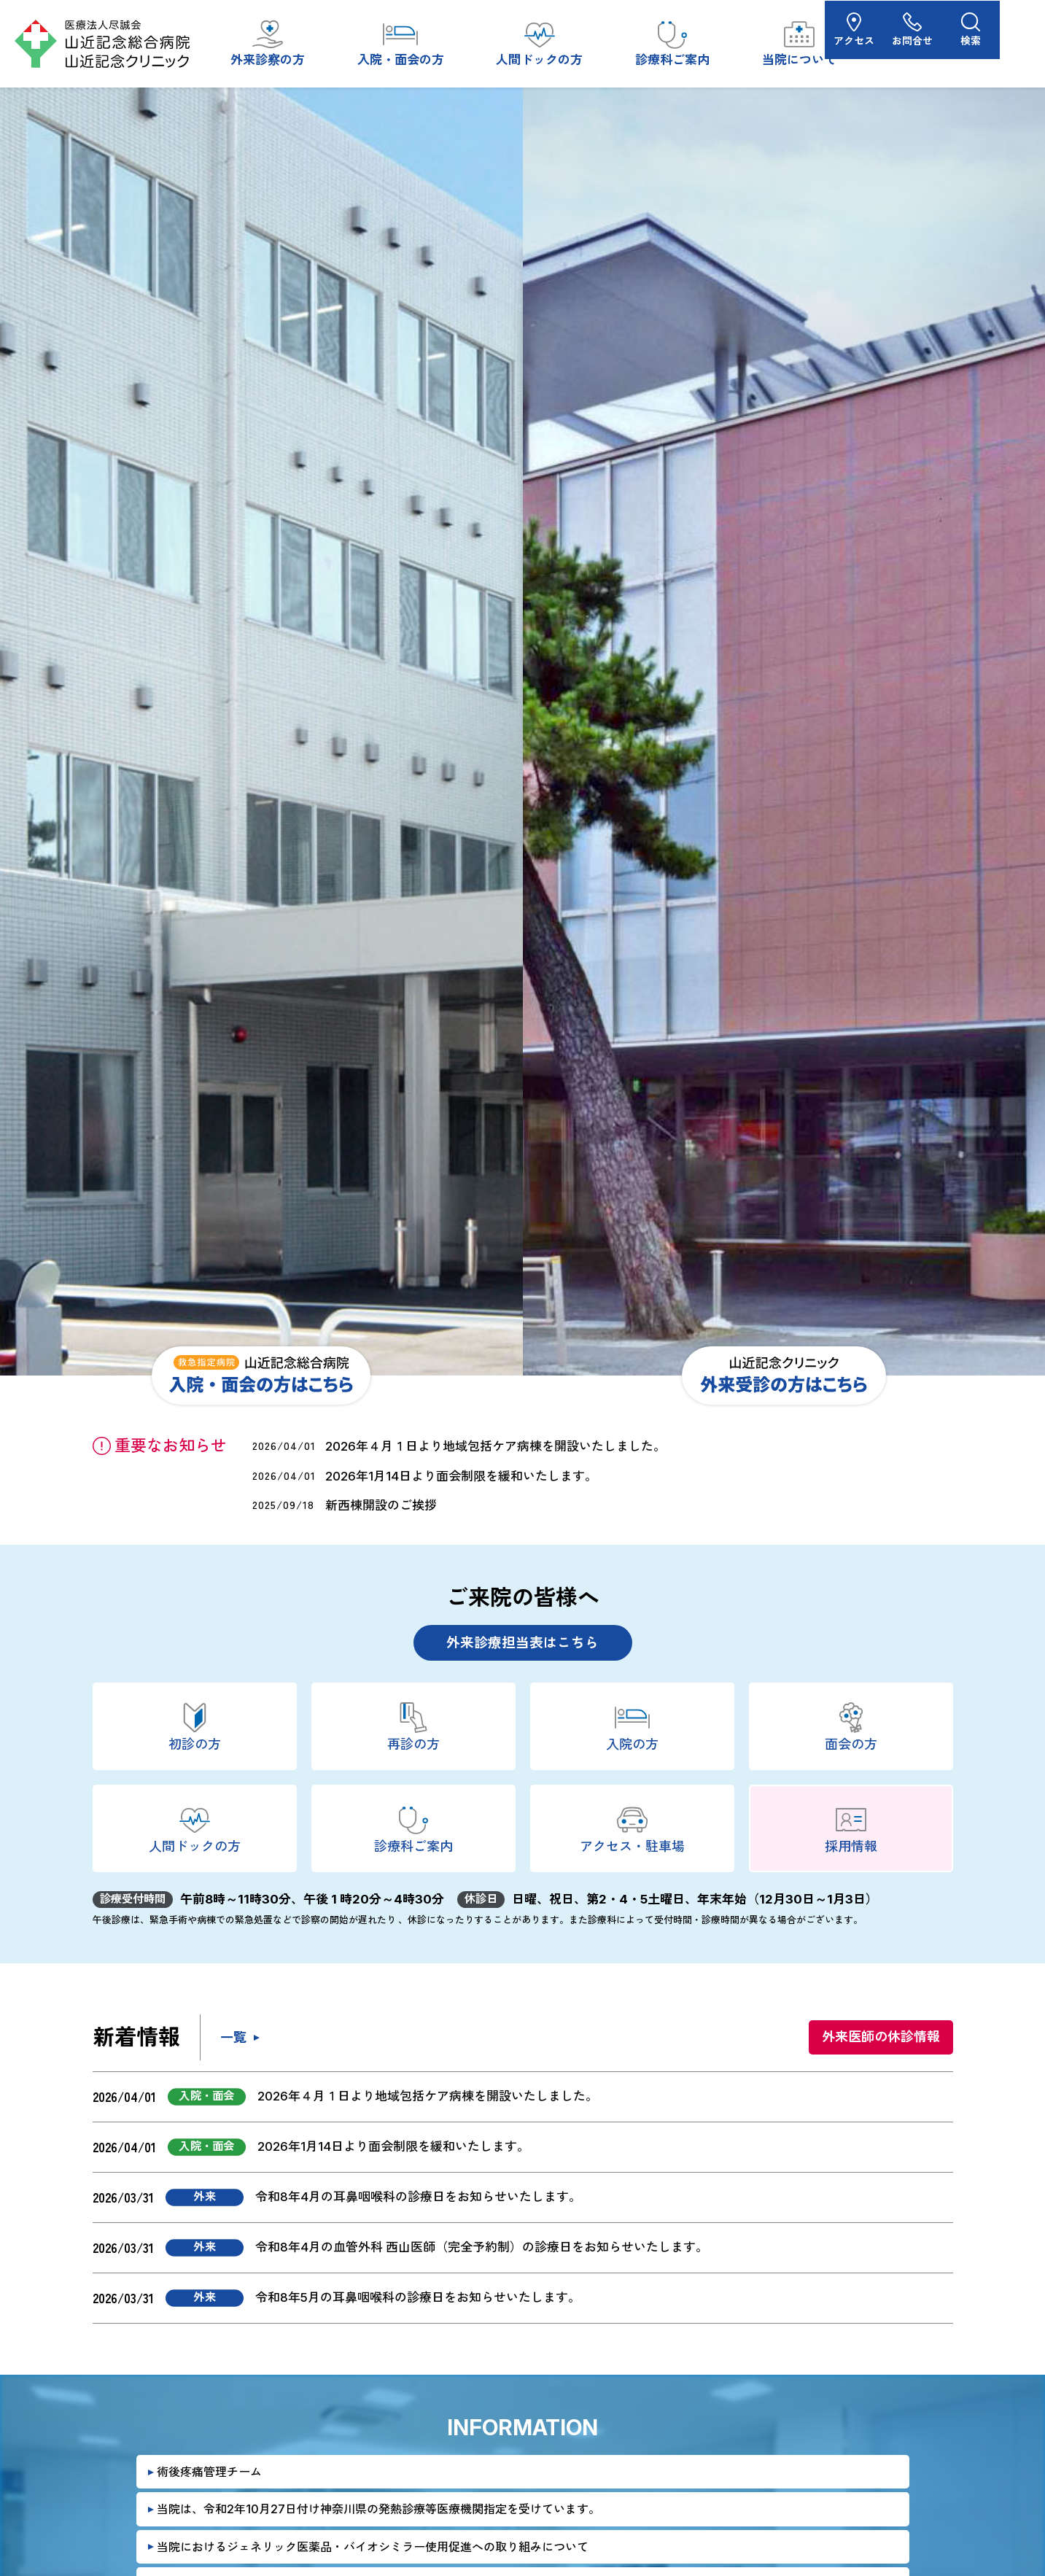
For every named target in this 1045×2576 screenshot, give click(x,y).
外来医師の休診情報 (881, 2036)
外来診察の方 (267, 41)
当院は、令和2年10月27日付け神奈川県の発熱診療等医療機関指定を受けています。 (378, 2509)
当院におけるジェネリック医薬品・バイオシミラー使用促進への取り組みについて (372, 2547)
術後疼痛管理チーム (209, 2471)
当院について (799, 41)
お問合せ (957, 43)
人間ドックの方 (539, 41)
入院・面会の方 (400, 41)
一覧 (233, 2037)
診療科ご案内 (672, 41)
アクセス (899, 43)
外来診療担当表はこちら (522, 1642)
